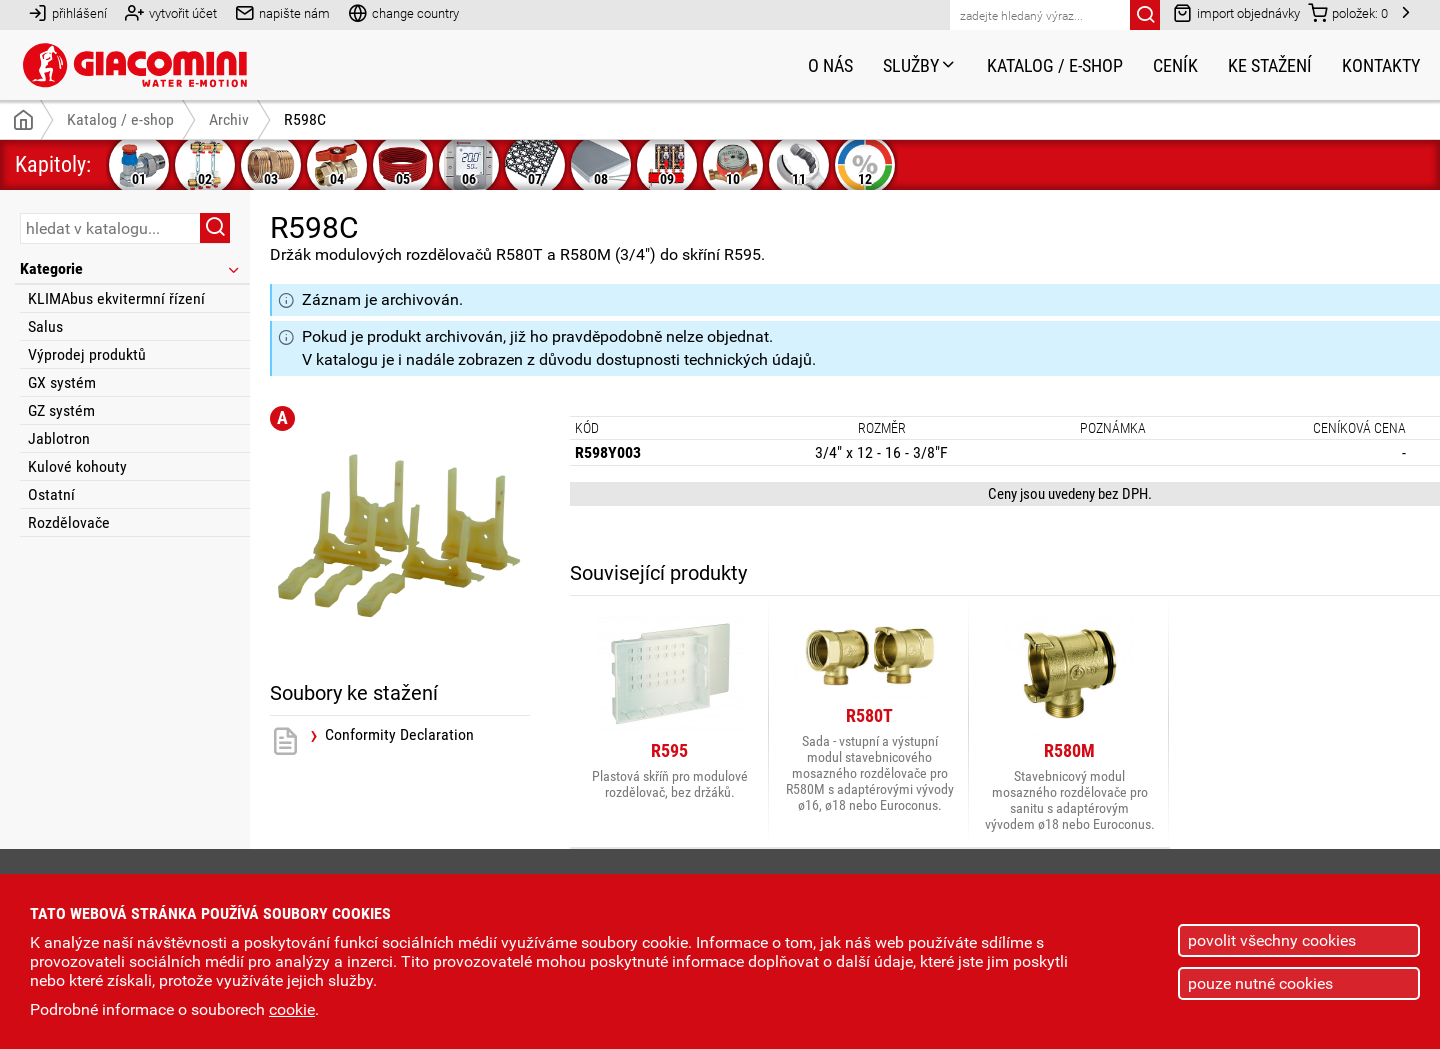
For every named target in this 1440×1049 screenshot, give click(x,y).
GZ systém (61, 410)
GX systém (62, 382)
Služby (920, 65)
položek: (1348, 12)
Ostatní (51, 494)
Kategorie (131, 268)
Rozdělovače (69, 522)
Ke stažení (1270, 65)
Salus (45, 326)
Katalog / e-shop (1055, 65)
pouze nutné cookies (1260, 983)
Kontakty (1381, 65)
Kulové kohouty (77, 466)
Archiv (229, 119)
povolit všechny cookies (1272, 940)
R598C (305, 119)
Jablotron (59, 438)
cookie (292, 1009)
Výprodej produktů (87, 354)
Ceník (1175, 65)
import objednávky (1236, 12)
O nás (830, 65)
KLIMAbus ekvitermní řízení (116, 298)
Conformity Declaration (399, 735)
